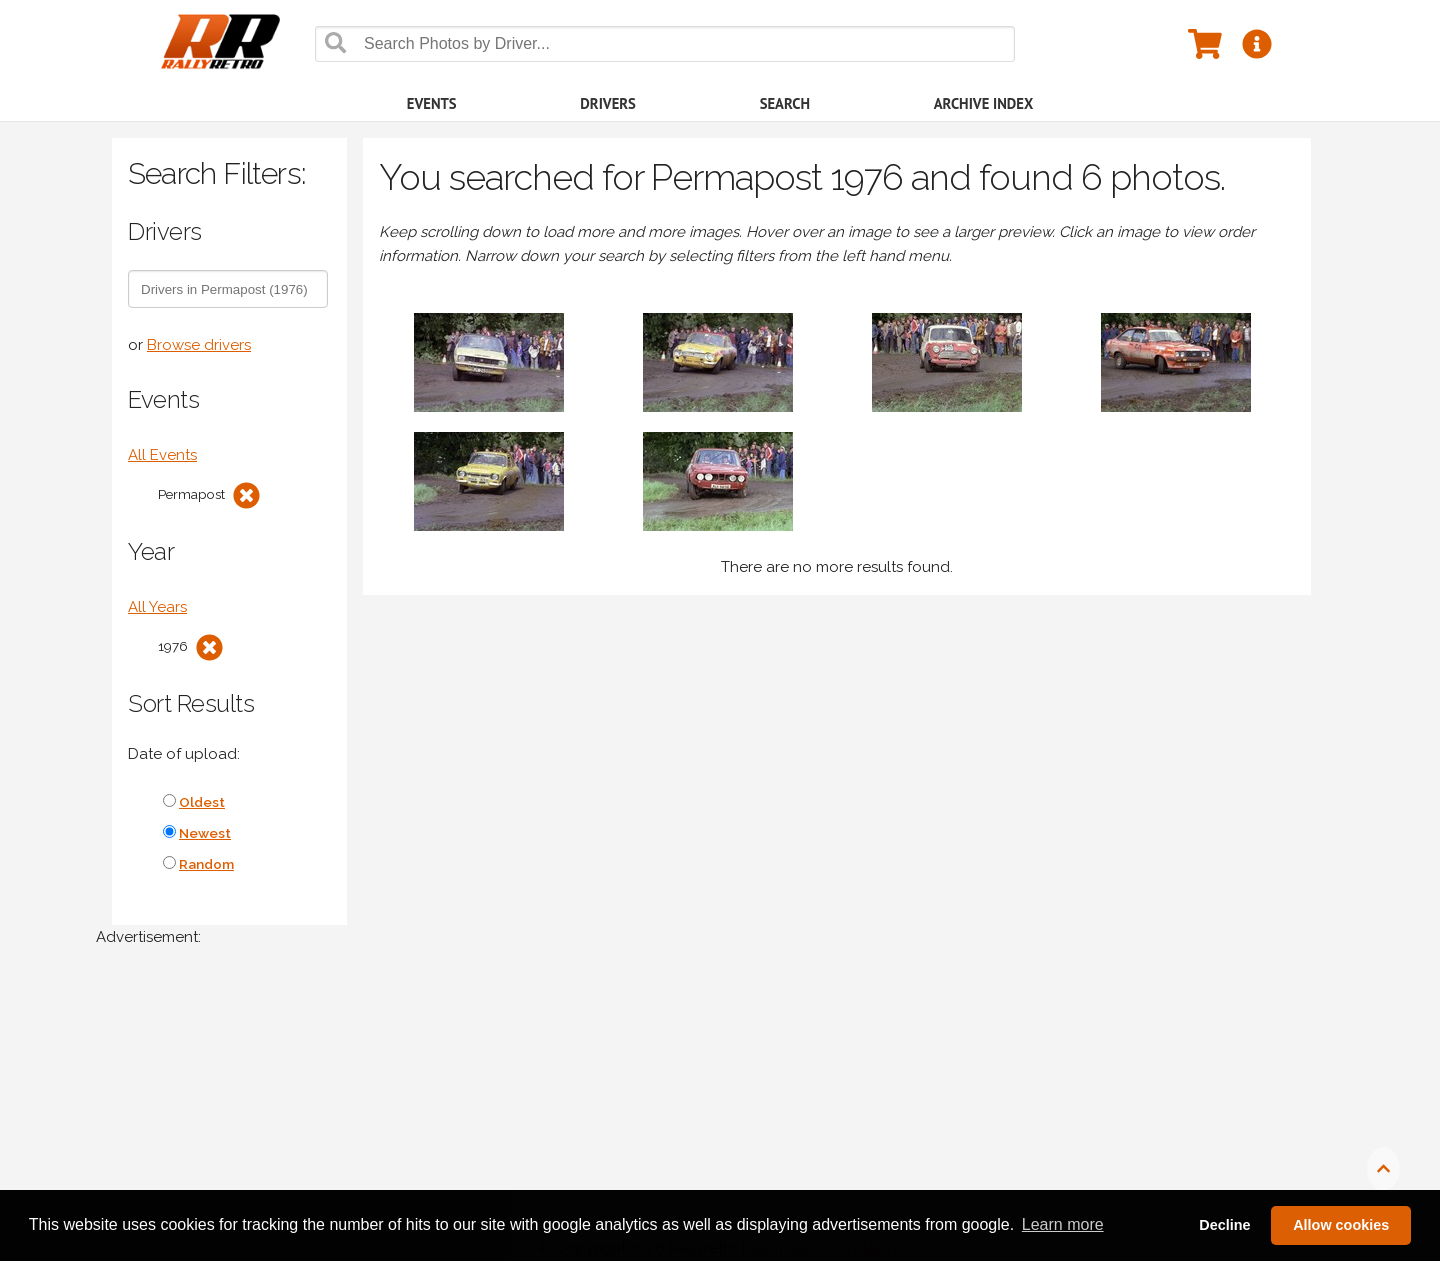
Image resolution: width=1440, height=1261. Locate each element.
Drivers (608, 103)
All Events (162, 455)
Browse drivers (199, 345)
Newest (205, 833)
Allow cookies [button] (1341, 1225)
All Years (157, 607)
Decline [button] (1224, 1225)
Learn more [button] (1063, 1224)
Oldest (202, 802)
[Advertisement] (696, 1114)
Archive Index (984, 103)
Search (785, 103)
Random (206, 864)
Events (432, 103)
